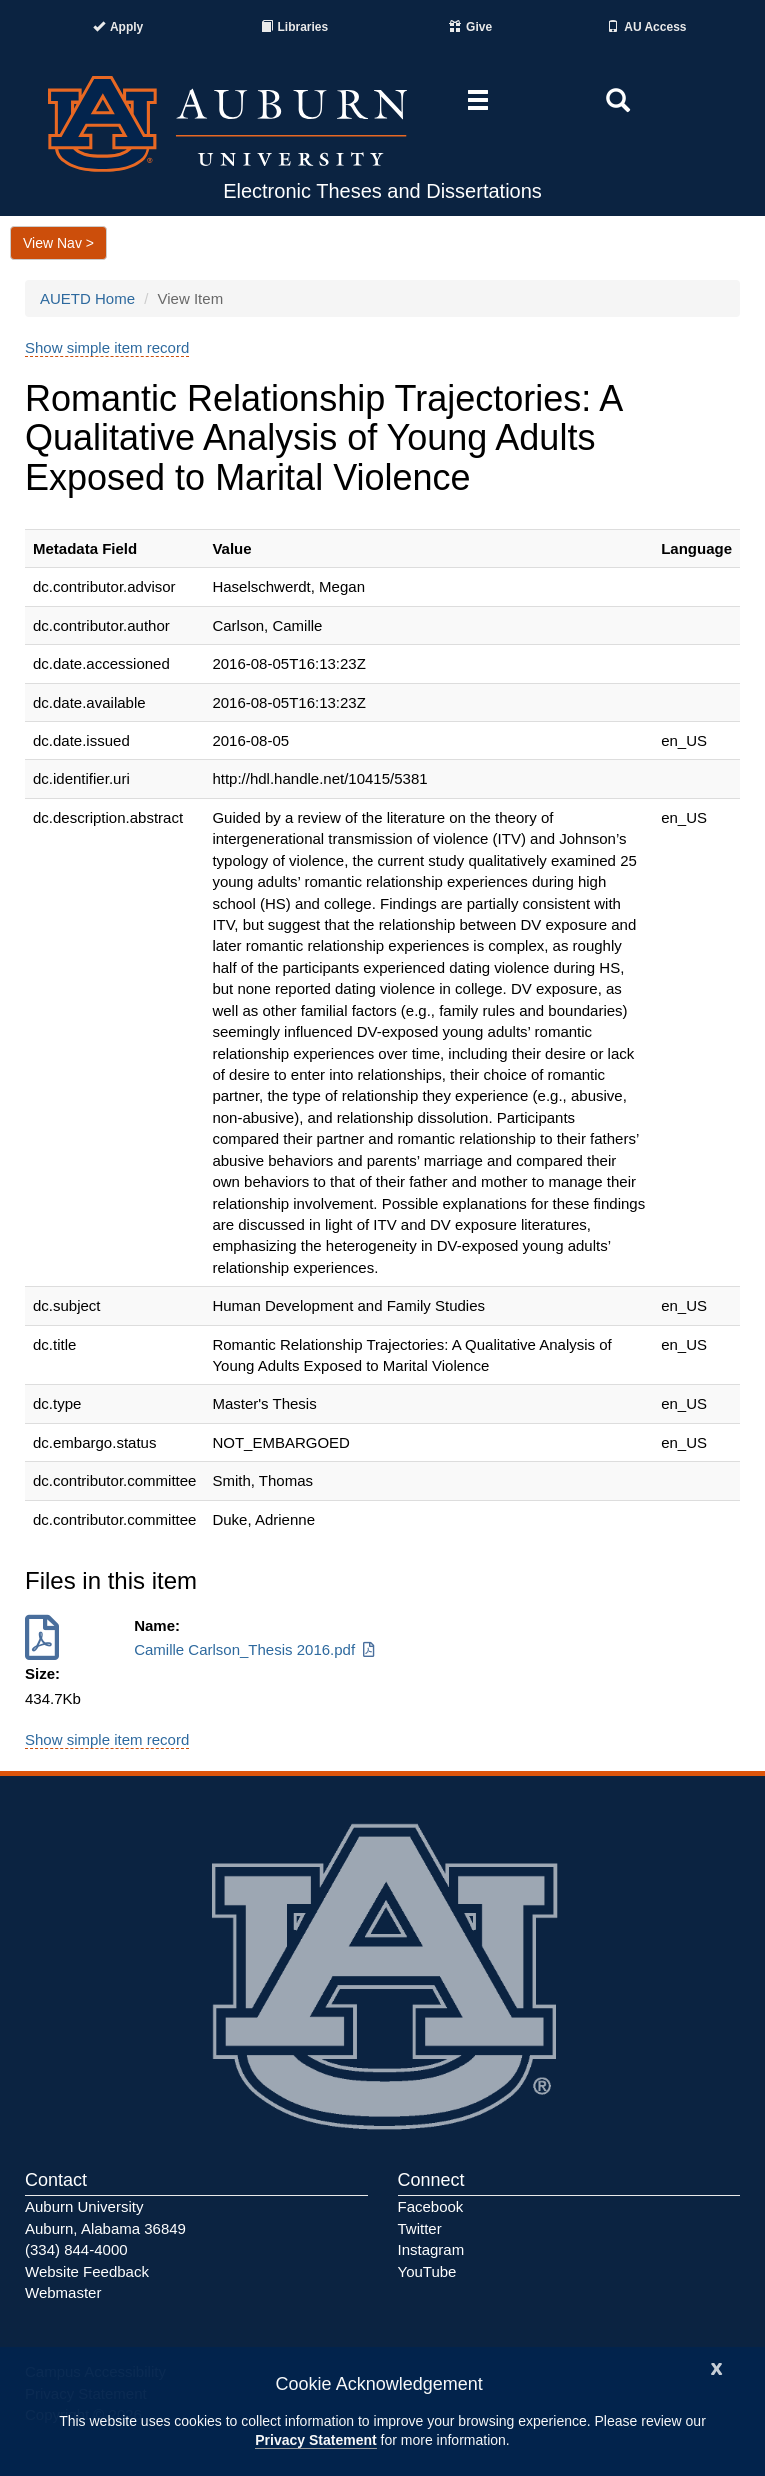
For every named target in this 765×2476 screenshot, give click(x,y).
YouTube (427, 2271)
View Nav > (58, 243)
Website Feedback (87, 2271)
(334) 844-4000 (76, 2249)
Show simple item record (107, 347)
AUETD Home (87, 298)
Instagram (431, 2249)
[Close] (717, 2366)
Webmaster (63, 2292)
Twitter (420, 2228)
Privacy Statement (315, 2440)
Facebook (431, 2206)
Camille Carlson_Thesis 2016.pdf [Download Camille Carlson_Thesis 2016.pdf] (256, 1649)
